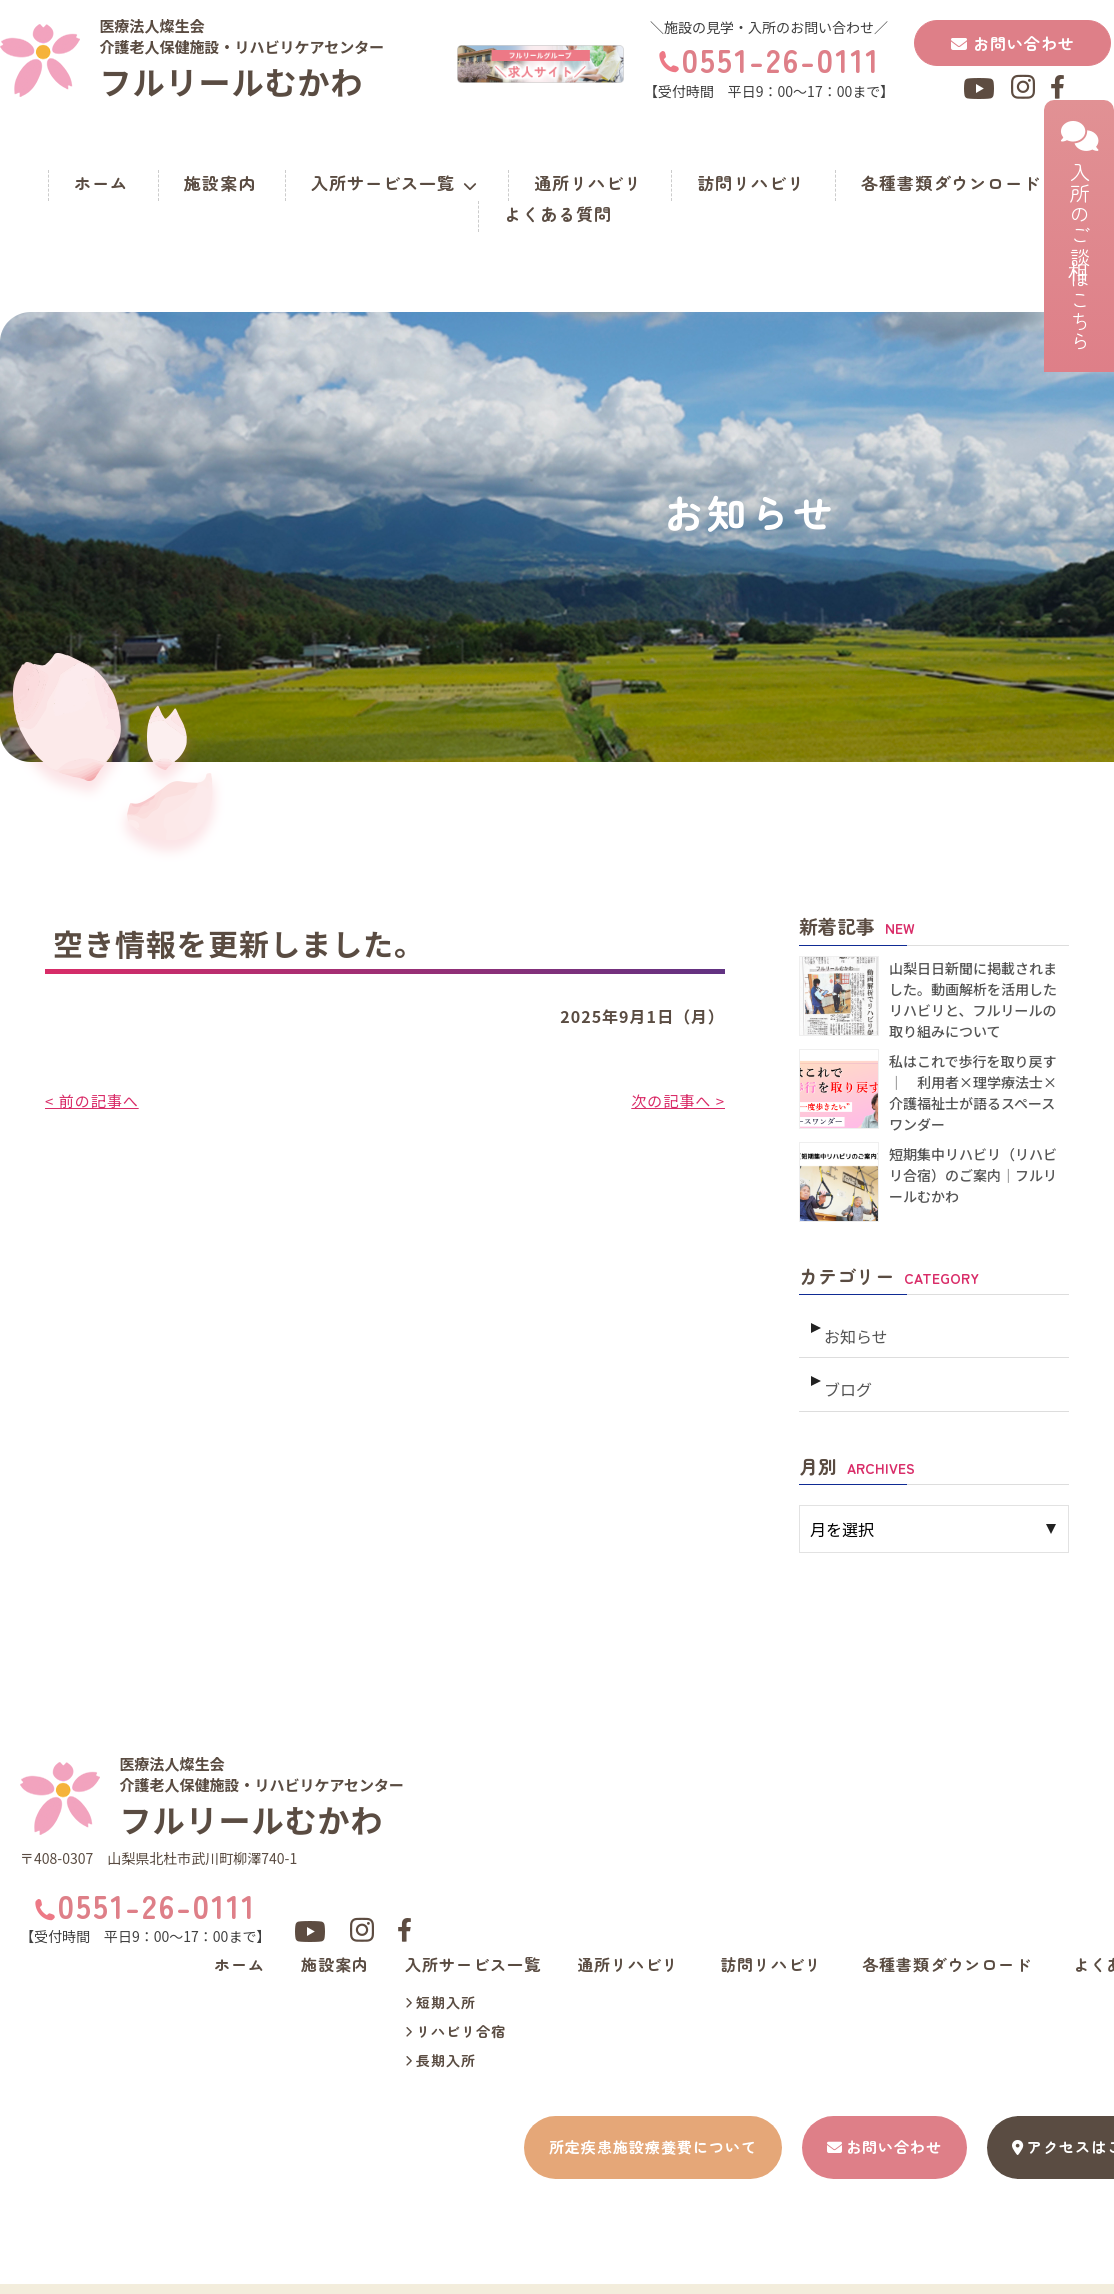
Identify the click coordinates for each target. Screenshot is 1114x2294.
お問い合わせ (1013, 43)
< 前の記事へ (94, 1100)
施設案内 (220, 182)
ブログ (846, 1371)
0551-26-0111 (781, 59)
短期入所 (440, 1988)
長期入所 (440, 2046)
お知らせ (854, 1326)
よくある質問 (558, 213)
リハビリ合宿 (455, 2017)
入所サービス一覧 (394, 182)
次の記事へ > (675, 1100)
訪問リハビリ (751, 182)
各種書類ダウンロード (951, 182)
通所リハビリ (588, 182)
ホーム (101, 182)
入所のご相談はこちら (1079, 236)
